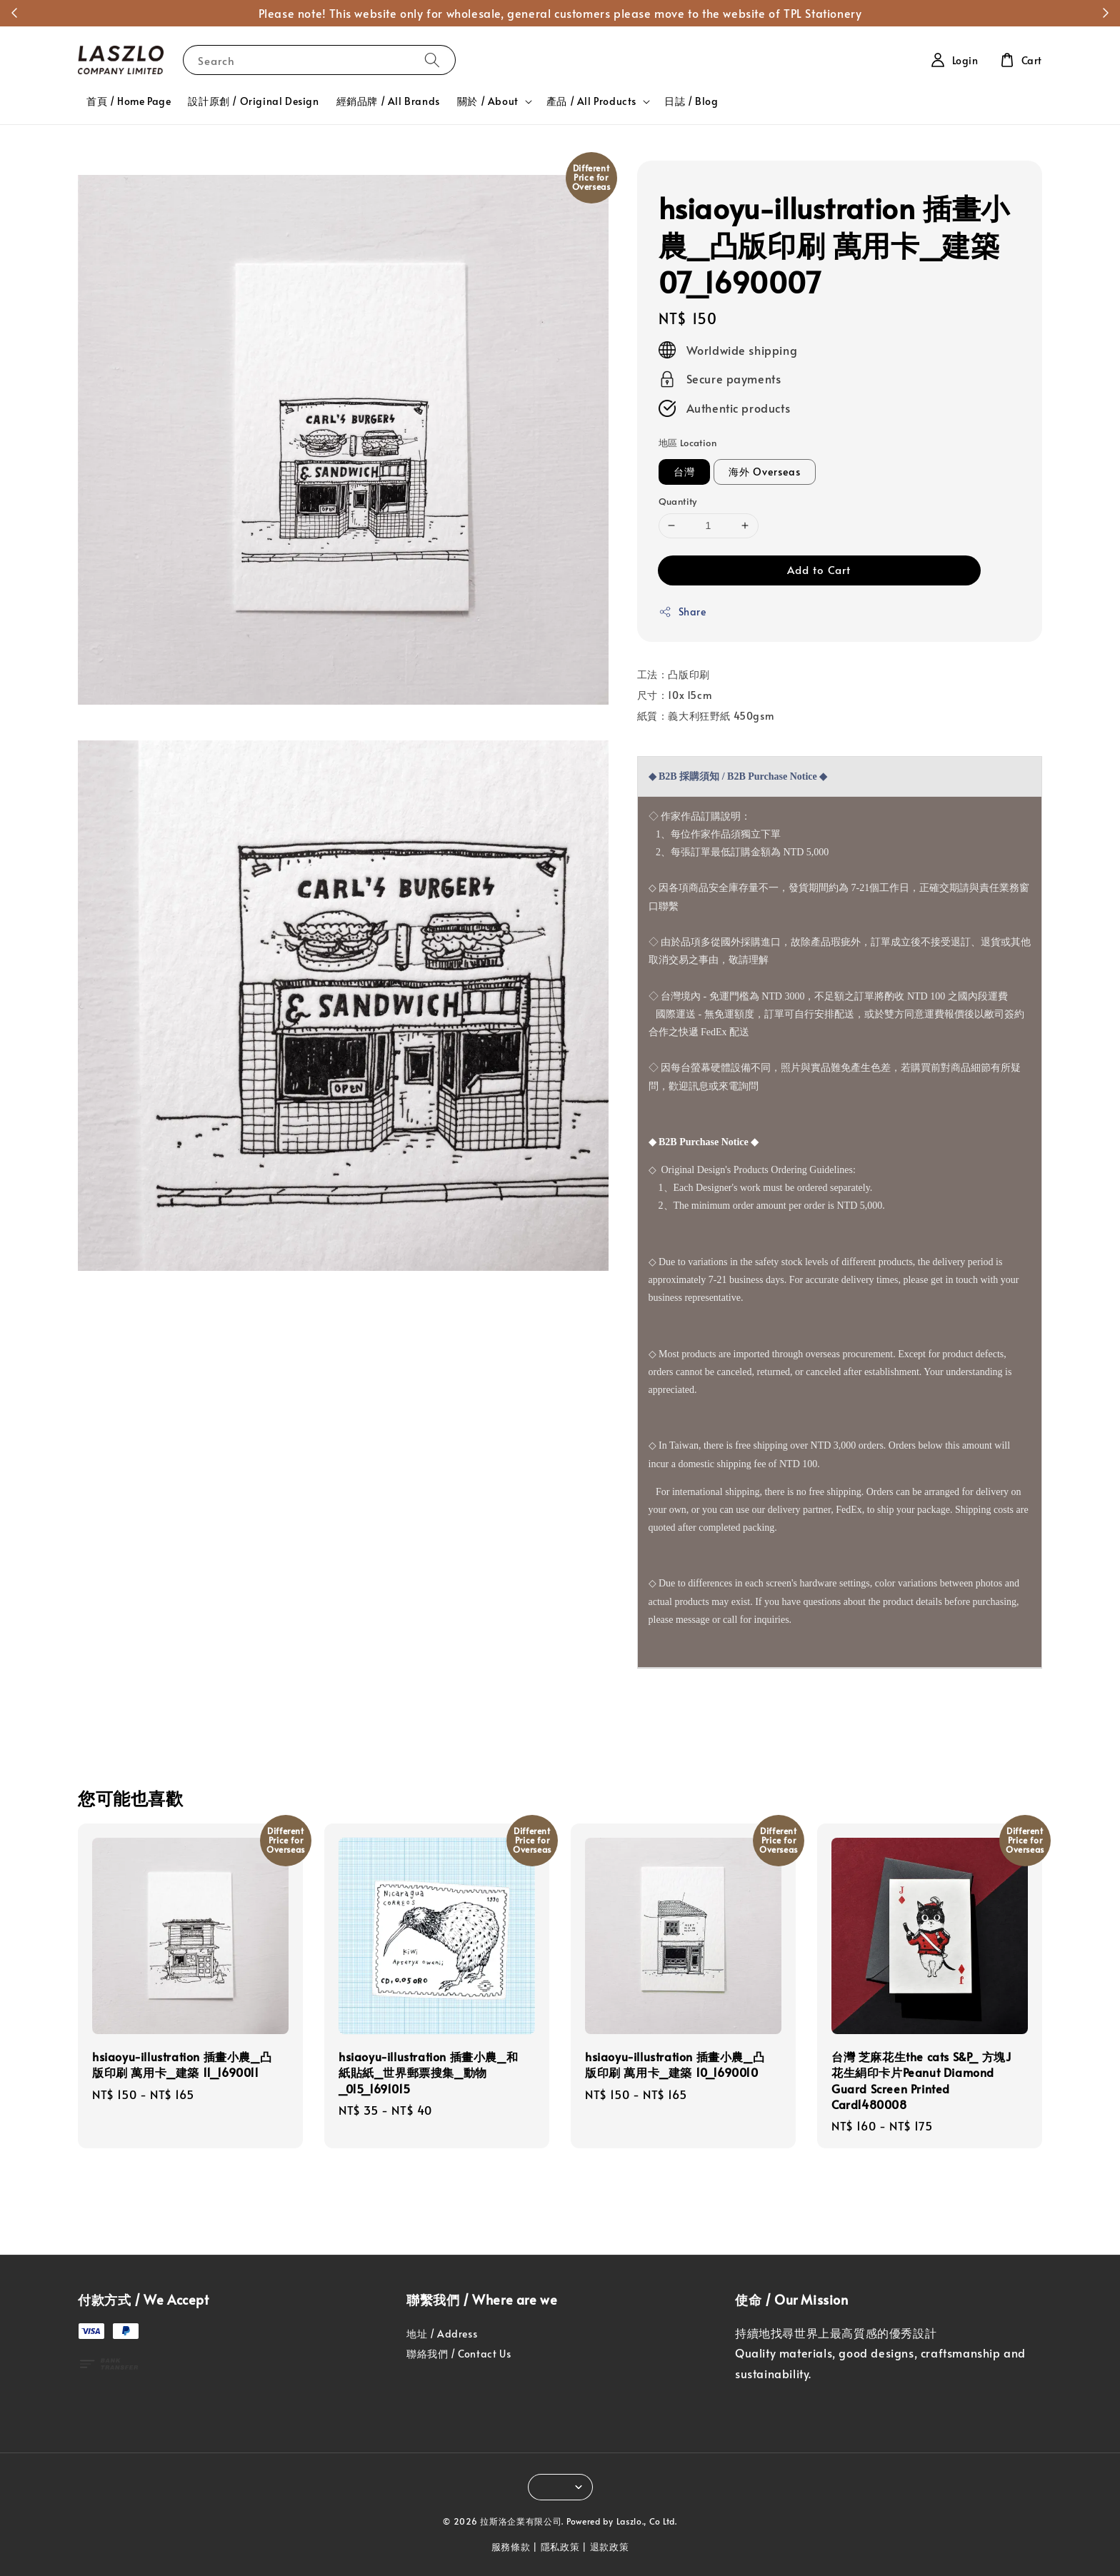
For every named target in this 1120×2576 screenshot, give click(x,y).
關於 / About (488, 101)
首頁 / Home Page (128, 101)
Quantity (678, 501)
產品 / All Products (591, 101)
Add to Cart (819, 569)
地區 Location (687, 442)
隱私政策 (560, 2546)
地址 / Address (441, 2334)
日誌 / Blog (691, 101)
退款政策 (609, 2546)
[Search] (432, 60)
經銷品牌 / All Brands (388, 101)
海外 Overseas (765, 471)
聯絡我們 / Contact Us (458, 2353)
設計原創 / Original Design (253, 101)
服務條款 (511, 2546)
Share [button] (682, 611)
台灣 (684, 471)
